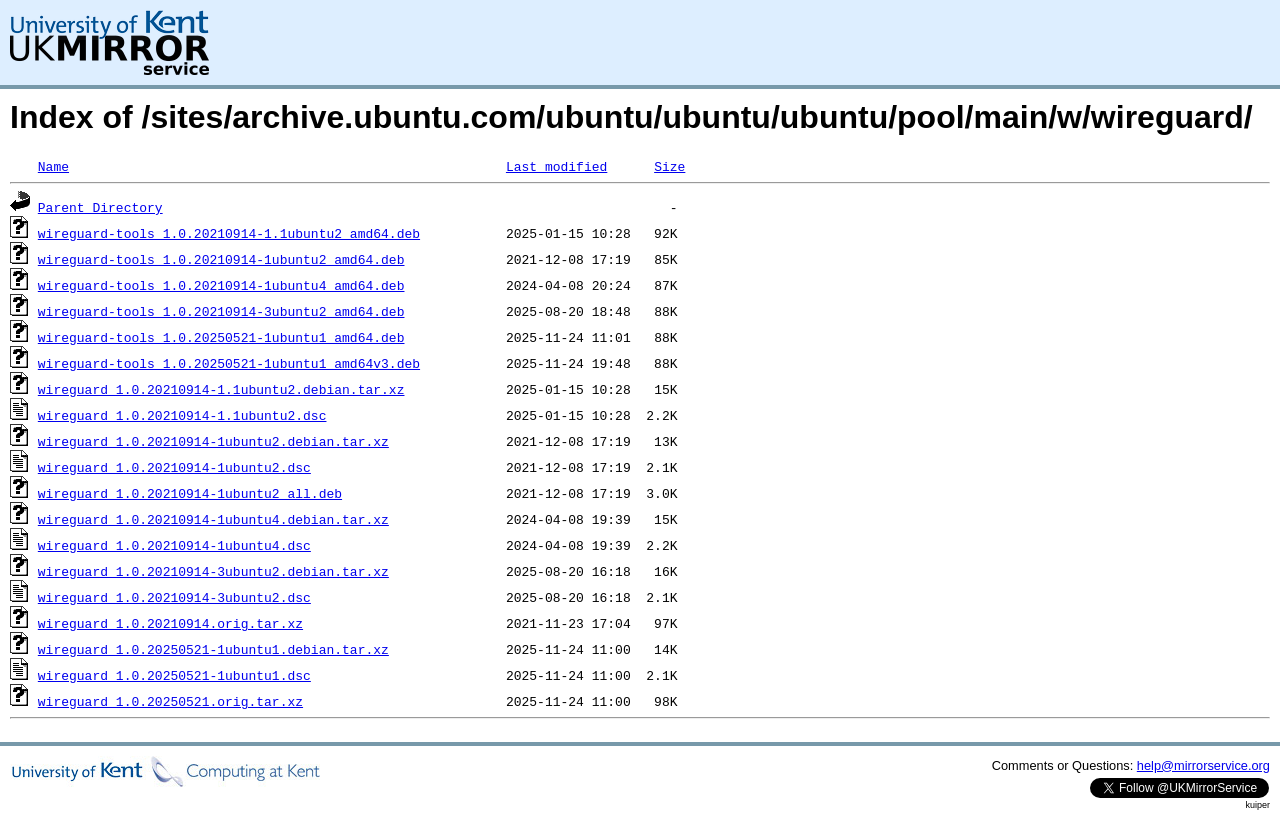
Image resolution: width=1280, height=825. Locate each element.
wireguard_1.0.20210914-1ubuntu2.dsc (174, 467)
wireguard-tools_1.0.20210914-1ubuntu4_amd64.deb (221, 285)
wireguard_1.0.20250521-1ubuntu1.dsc (174, 675)
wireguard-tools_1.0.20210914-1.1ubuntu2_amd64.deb (229, 233)
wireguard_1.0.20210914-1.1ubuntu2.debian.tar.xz (221, 389)
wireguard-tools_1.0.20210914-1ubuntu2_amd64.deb (221, 259)
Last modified (556, 166)
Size (669, 166)
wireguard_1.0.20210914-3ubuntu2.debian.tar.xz (213, 571)
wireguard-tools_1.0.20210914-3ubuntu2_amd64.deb (221, 311)
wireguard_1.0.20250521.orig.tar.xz (170, 701)
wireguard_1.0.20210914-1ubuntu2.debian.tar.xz (213, 441)
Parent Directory (100, 207)
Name (53, 166)
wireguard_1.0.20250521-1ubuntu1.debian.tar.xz (213, 649)
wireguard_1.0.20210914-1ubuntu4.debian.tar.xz (213, 519)
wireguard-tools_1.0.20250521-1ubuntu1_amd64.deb (221, 337)
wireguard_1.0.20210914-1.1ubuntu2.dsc (182, 415)
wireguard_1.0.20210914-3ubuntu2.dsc (174, 597)
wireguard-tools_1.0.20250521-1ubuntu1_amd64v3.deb (229, 363)
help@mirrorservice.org (1203, 765)
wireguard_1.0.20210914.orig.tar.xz (170, 623)
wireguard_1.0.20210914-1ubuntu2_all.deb (190, 493)
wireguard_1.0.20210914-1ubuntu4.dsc (174, 545)
